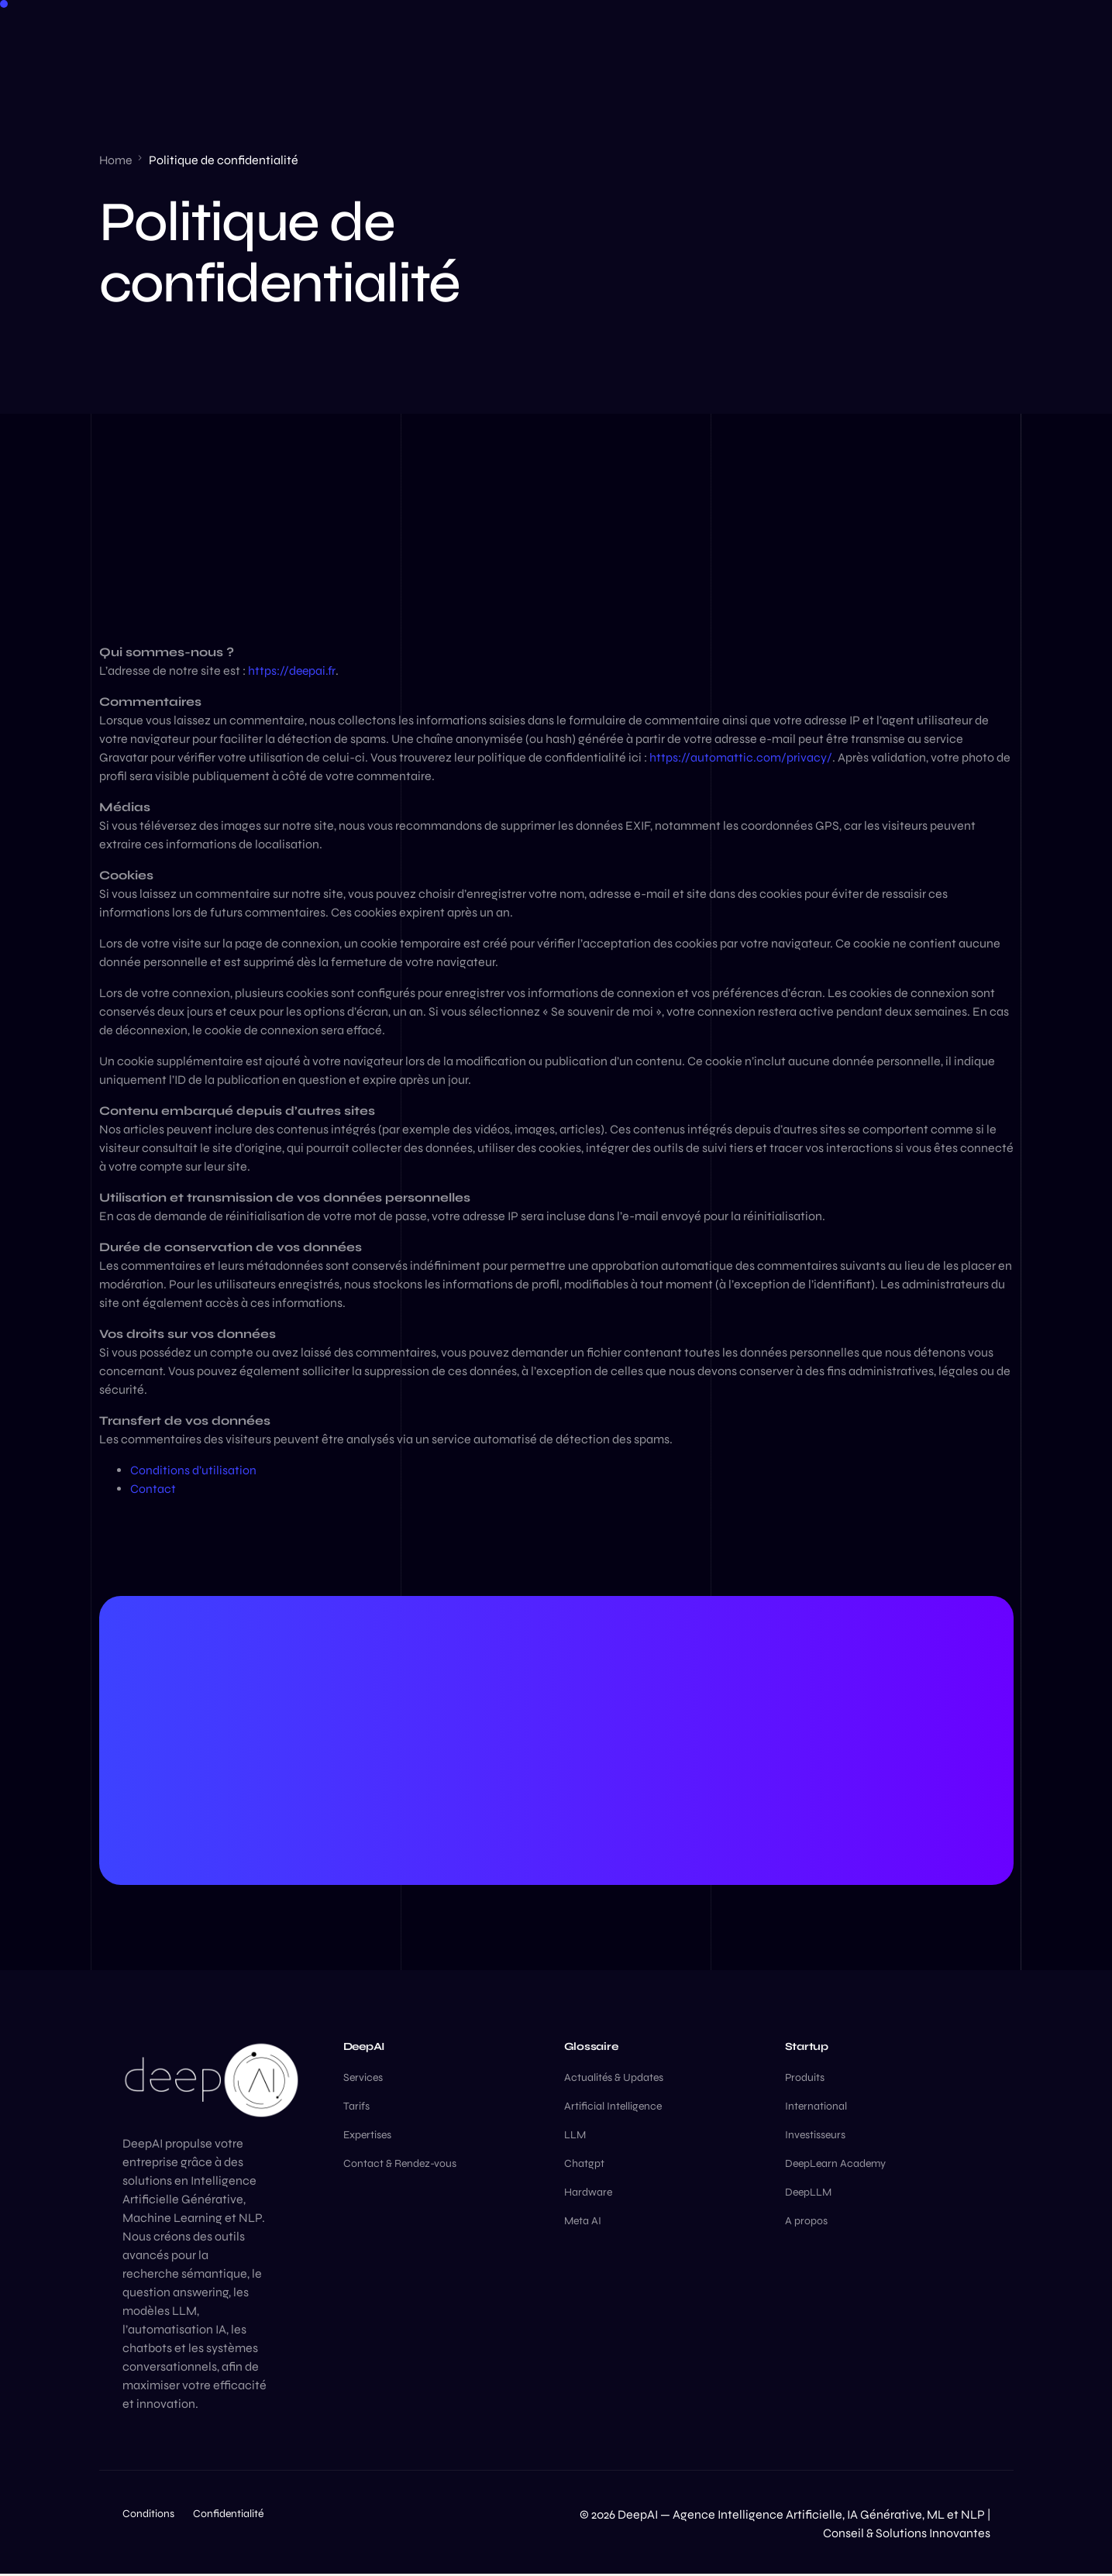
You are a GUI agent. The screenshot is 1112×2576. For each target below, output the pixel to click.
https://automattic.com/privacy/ (740, 757)
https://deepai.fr (292, 670)
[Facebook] (854, 35)
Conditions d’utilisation (193, 1470)
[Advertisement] (556, 528)
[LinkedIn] (883, 35)
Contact (153, 1488)
